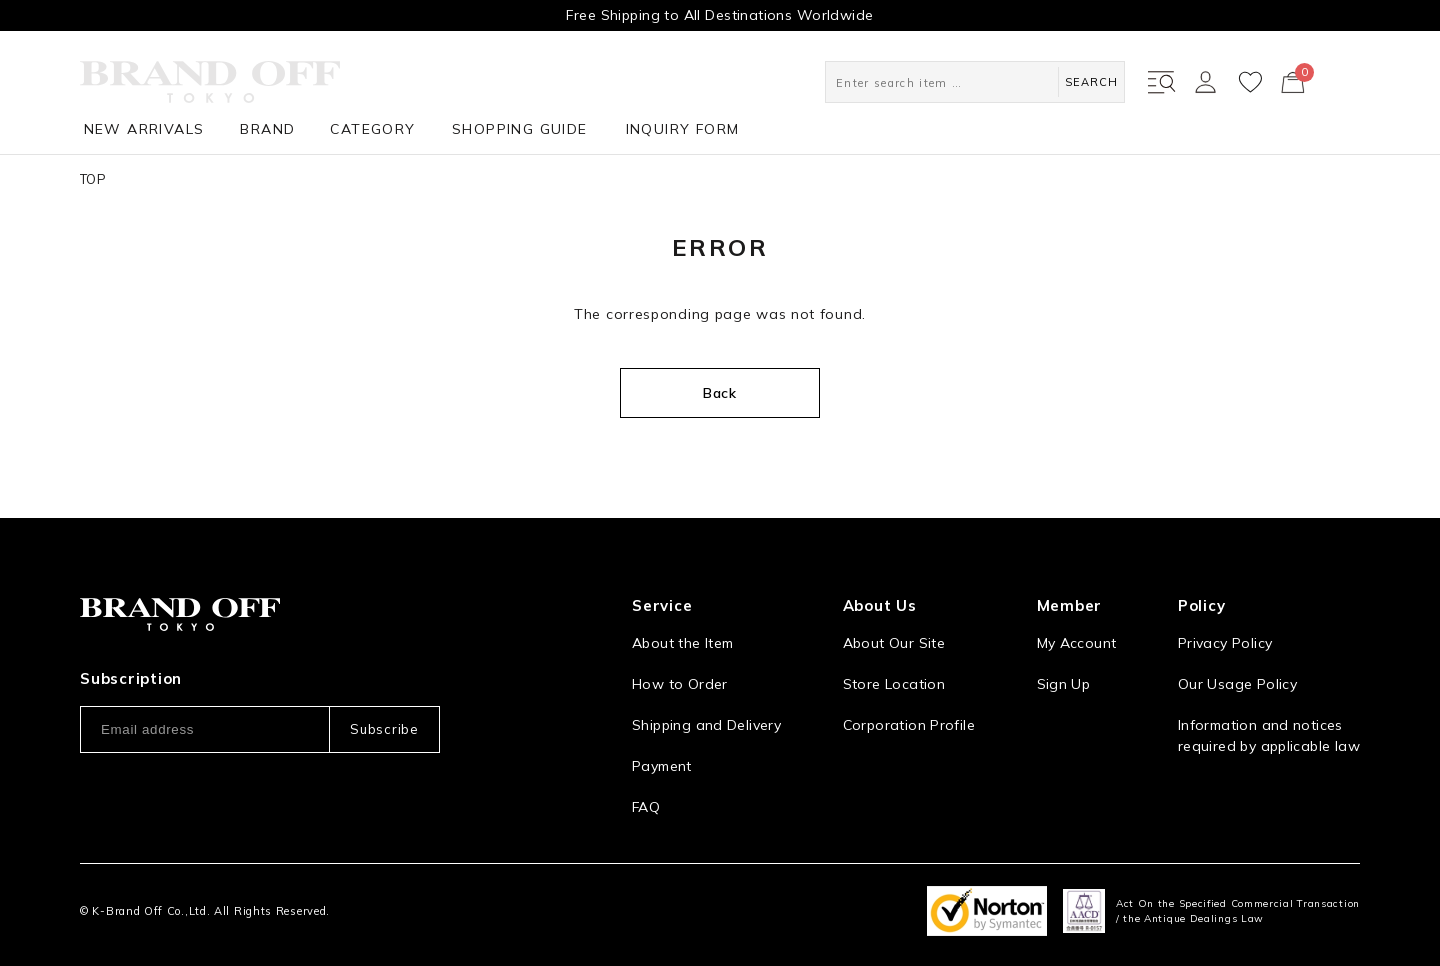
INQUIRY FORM (683, 129)
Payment (662, 766)
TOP (93, 179)
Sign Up (1064, 684)
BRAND (267, 129)
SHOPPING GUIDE (520, 129)
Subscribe (384, 729)
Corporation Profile (909, 725)
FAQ (646, 807)
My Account (1077, 643)
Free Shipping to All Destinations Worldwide (719, 15)
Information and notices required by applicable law (1269, 735)
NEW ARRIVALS (144, 129)
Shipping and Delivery (706, 725)
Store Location (894, 684)
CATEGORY (372, 129)
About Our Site (894, 643)
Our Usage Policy (1237, 684)
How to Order (680, 684)
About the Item (682, 643)
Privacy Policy (1225, 643)
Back (720, 393)
